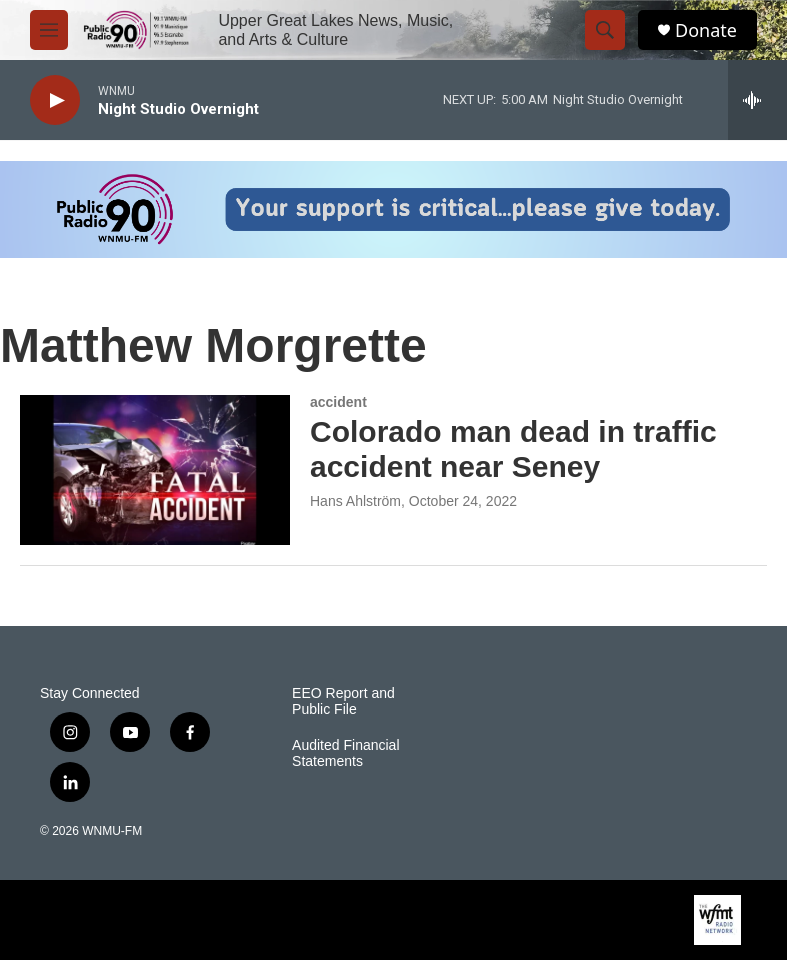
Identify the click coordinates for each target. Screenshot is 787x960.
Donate (706, 30)
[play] (55, 100)
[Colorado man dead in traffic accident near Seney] (155, 470)
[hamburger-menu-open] (49, 30)
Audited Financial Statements (345, 753)
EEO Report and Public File (343, 701)
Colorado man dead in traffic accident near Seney (513, 449)
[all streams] (757, 100)
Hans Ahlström (355, 501)
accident (338, 402)
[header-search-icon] (605, 30)
